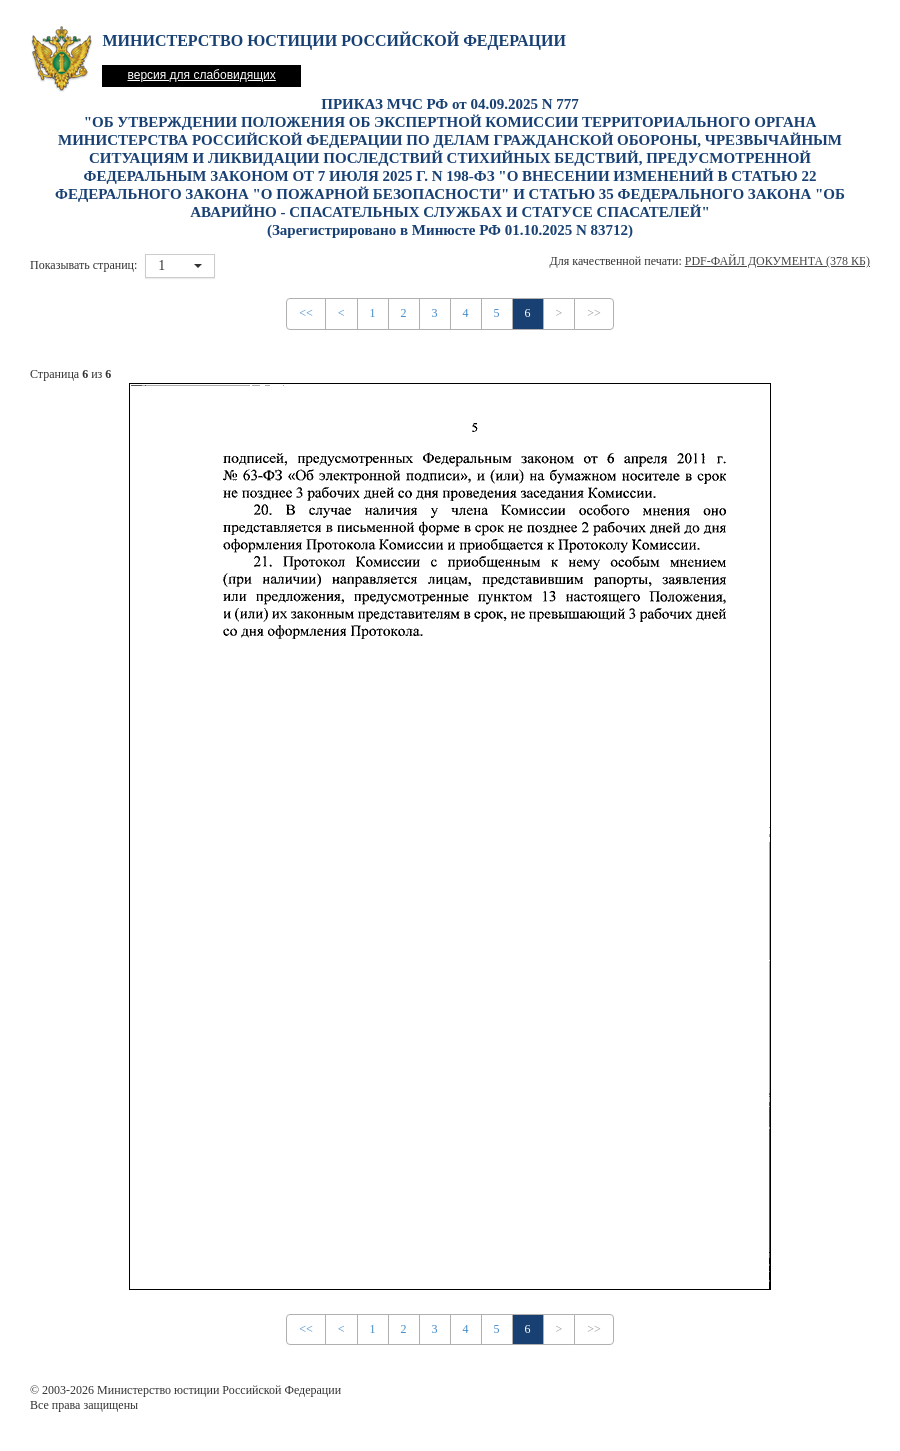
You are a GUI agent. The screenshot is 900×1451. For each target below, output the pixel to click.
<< (306, 313)
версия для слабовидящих (201, 75)
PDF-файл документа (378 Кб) (777, 261)
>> (594, 313)
